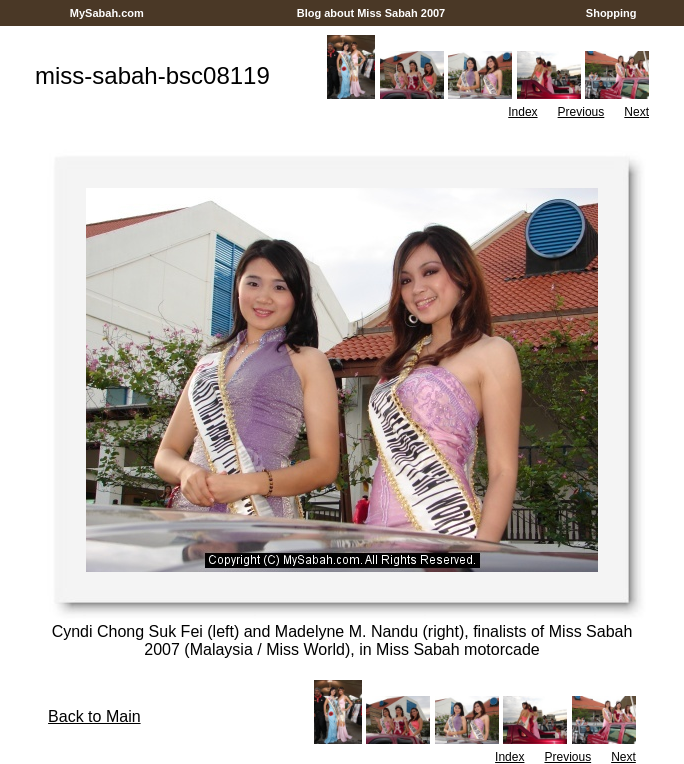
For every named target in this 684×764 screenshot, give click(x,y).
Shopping (611, 13)
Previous (581, 112)
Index (522, 112)
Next (636, 112)
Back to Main (94, 716)
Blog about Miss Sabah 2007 (371, 13)
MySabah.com (107, 13)
